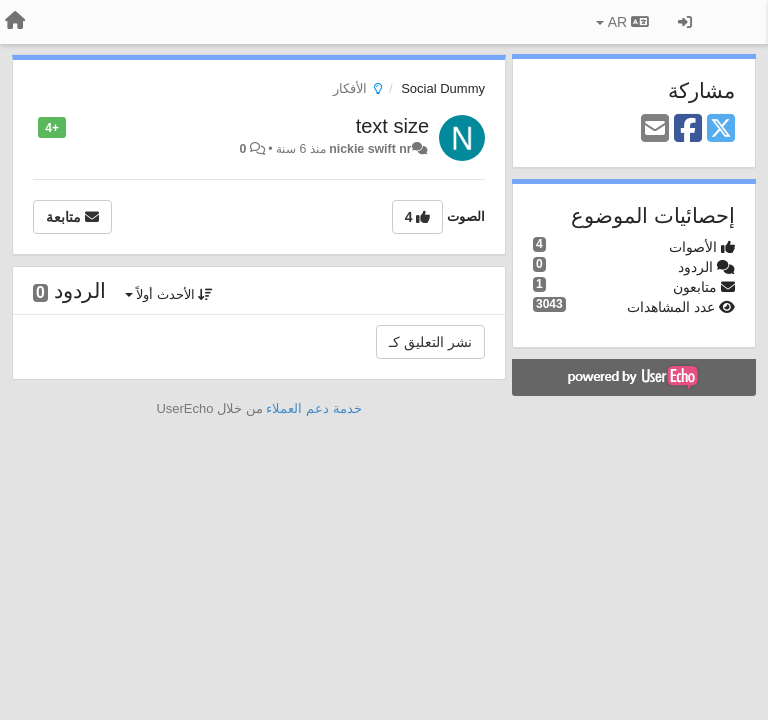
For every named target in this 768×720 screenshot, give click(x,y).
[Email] (655, 129)
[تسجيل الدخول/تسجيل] (685, 22)
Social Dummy (443, 88)
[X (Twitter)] (721, 129)
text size (392, 126)
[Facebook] (688, 129)
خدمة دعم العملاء (313, 408)
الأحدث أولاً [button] (169, 294)
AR (622, 22)
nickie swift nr (370, 149)
